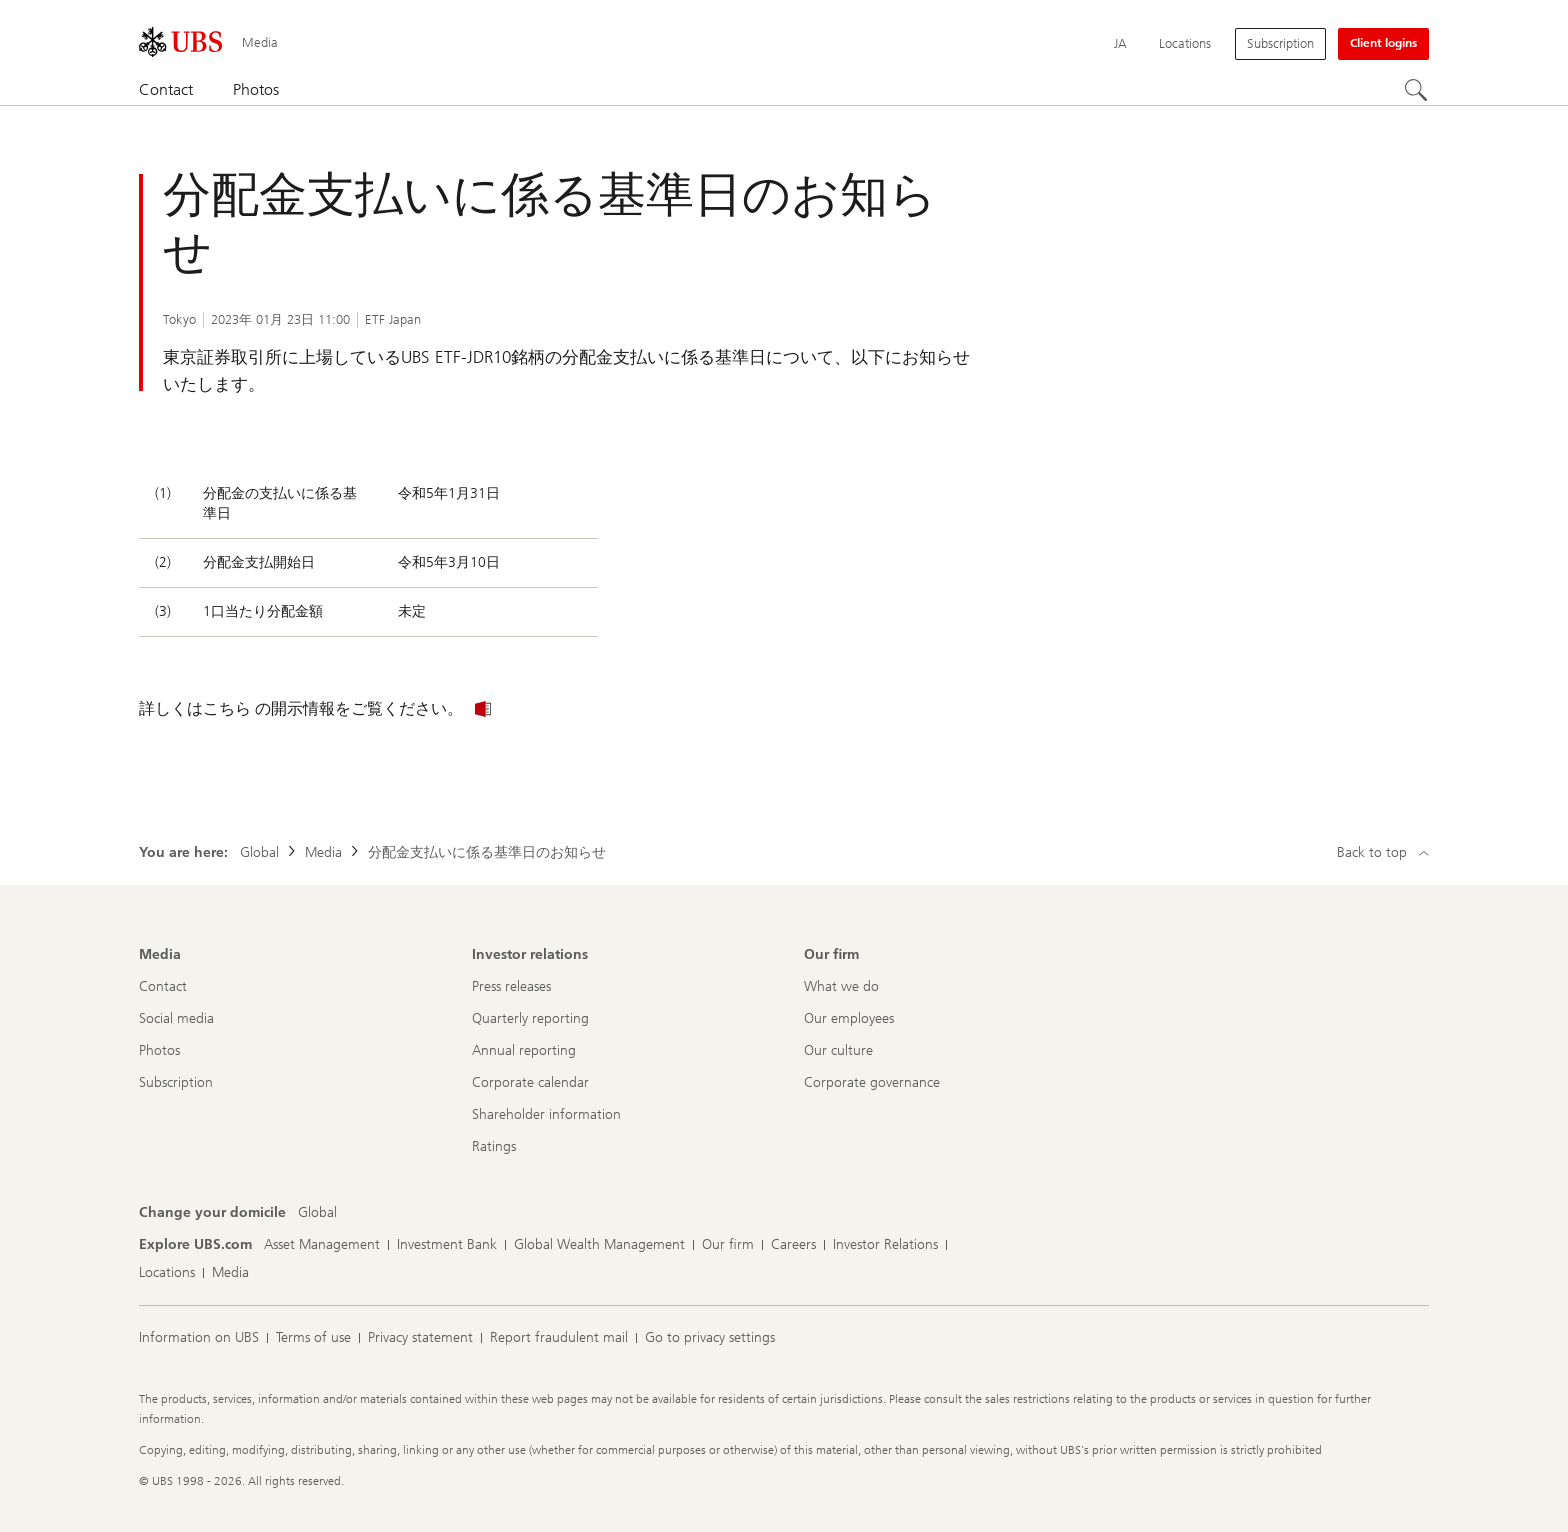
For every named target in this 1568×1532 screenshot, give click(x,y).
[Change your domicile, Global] (317, 1213)
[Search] (1417, 91)
